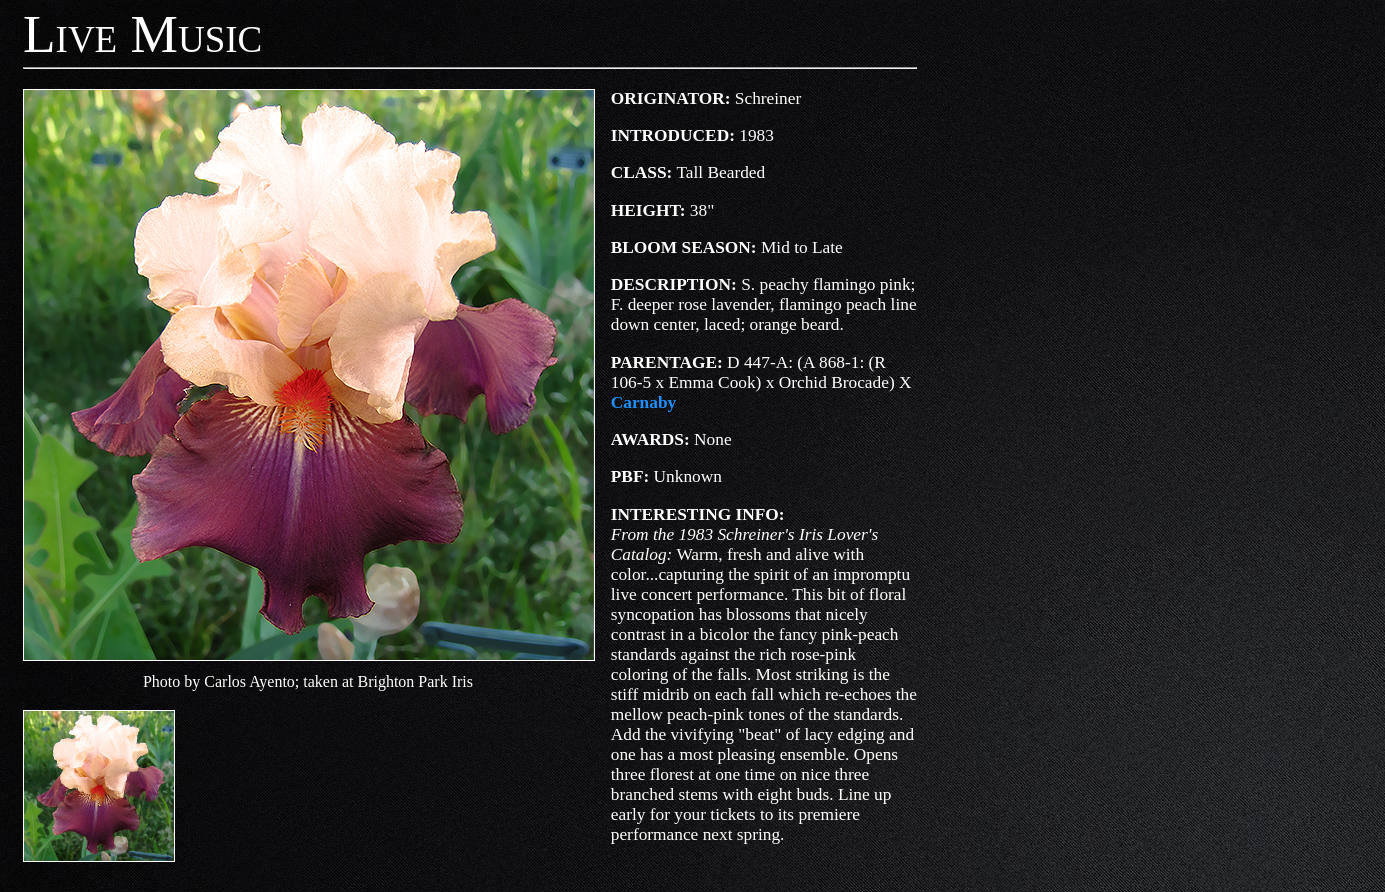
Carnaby (643, 402)
